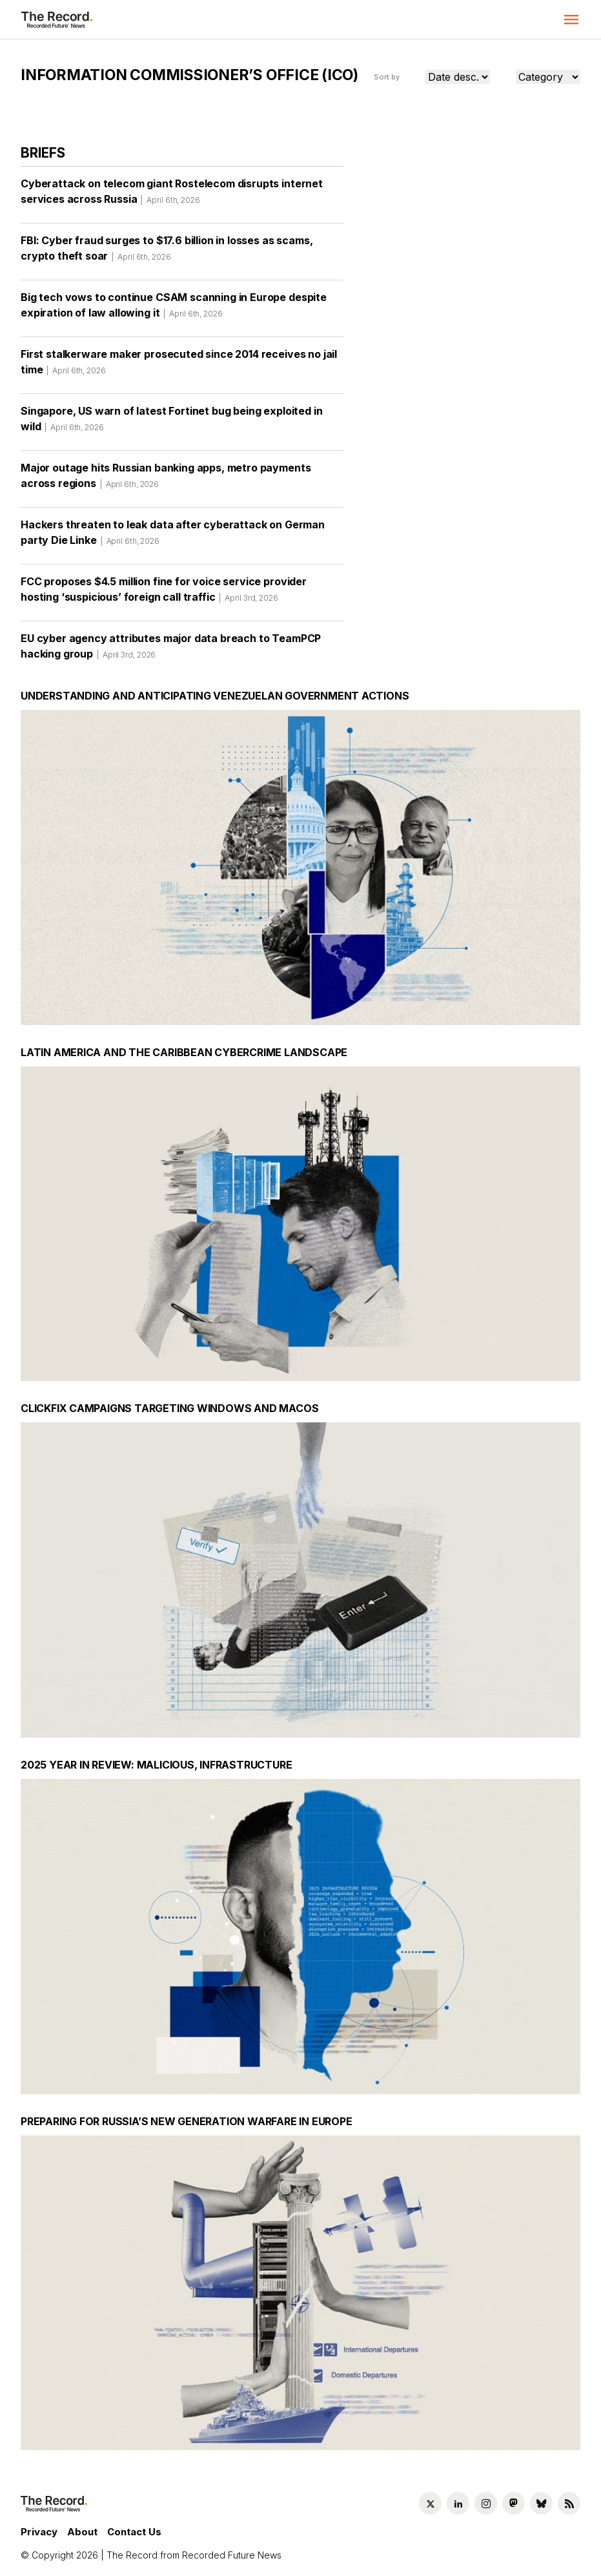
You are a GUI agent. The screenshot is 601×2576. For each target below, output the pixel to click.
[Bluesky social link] (541, 2503)
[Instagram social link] (485, 2503)
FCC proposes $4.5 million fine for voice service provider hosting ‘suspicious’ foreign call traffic (164, 593)
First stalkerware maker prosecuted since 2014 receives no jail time (179, 366)
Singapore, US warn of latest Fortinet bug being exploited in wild (171, 423)
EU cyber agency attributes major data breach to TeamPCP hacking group (171, 650)
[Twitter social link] (430, 2503)
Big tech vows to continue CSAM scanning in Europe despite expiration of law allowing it (174, 309)
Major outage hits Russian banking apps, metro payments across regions (166, 480)
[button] (571, 19)
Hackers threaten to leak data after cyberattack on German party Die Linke (173, 537)
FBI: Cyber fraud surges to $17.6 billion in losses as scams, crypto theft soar (166, 252)
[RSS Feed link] (569, 2503)
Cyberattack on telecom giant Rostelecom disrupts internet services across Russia (172, 195)
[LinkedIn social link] (458, 2503)
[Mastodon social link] (513, 2503)
